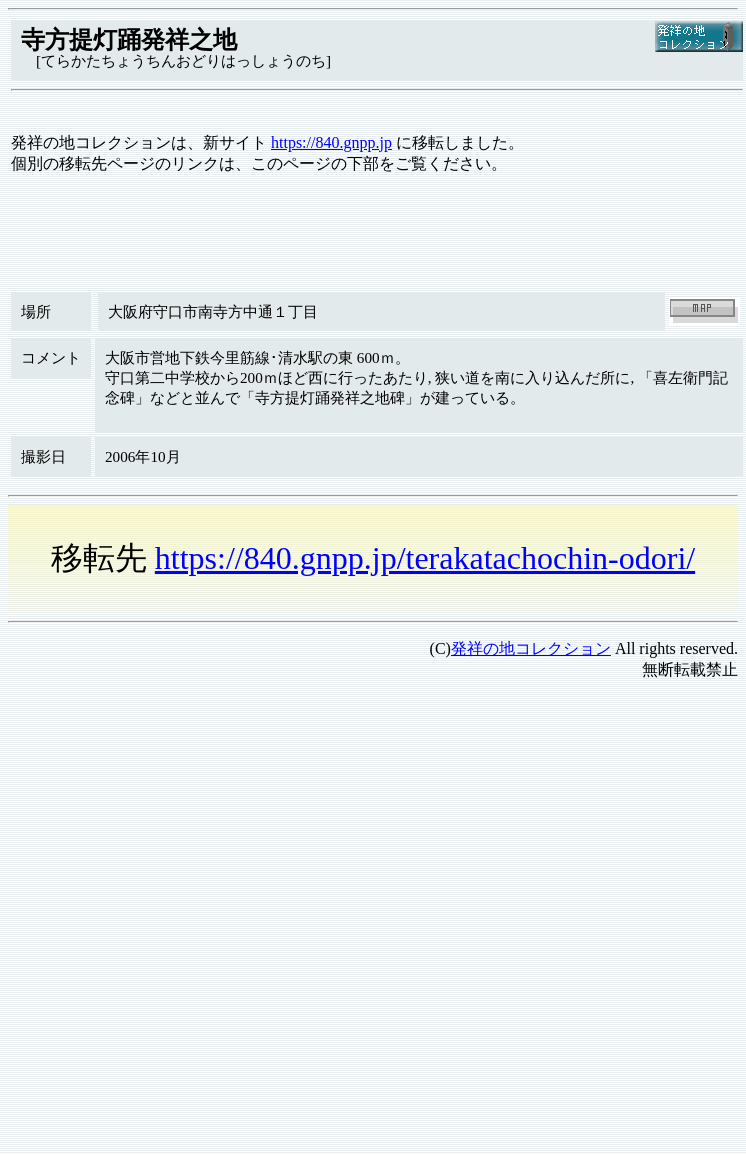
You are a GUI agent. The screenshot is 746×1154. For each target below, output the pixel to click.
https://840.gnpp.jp (331, 142)
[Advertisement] (187, 884)
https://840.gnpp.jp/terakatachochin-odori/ (425, 558)
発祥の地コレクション (531, 648)
